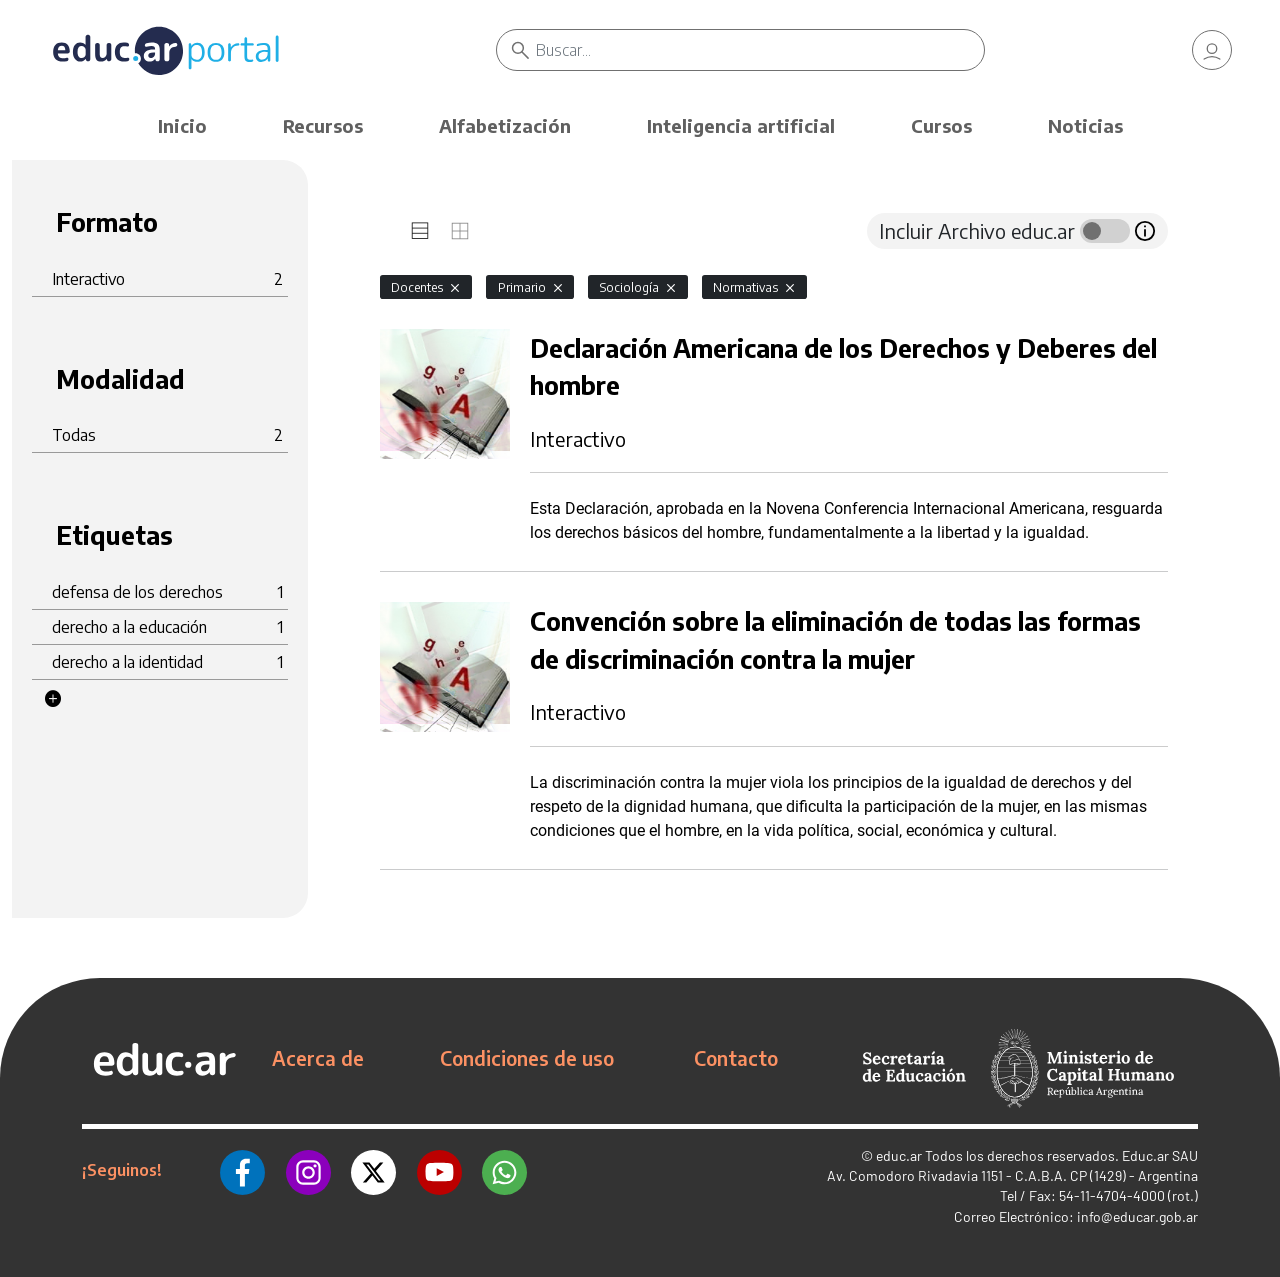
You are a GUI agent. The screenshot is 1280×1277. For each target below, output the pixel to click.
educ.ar (899, 1155)
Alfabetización (505, 125)
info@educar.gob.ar (1137, 1216)
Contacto (736, 1058)
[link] (1212, 50)
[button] (53, 699)
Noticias (1085, 125)
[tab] (420, 231)
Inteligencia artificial (741, 125)
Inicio (182, 125)
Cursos (941, 125)
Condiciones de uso (527, 1058)
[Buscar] (760, 50)
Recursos (323, 125)
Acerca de (318, 1058)
